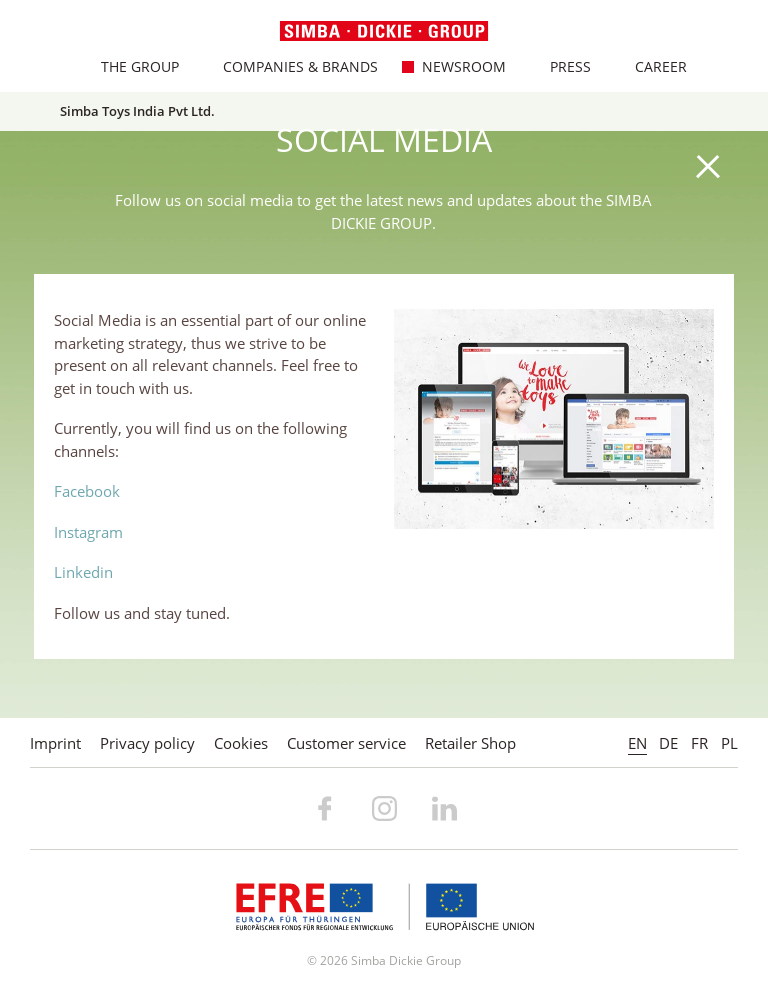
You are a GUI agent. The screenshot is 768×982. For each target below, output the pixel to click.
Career (650, 66)
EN (637, 743)
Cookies (241, 743)
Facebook (87, 491)
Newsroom (453, 66)
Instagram (88, 532)
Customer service (346, 743)
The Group (129, 66)
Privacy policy (147, 743)
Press (560, 66)
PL (729, 743)
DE (668, 743)
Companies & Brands (290, 66)
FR (699, 743)
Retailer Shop (470, 743)
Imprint (55, 743)
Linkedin (83, 572)
